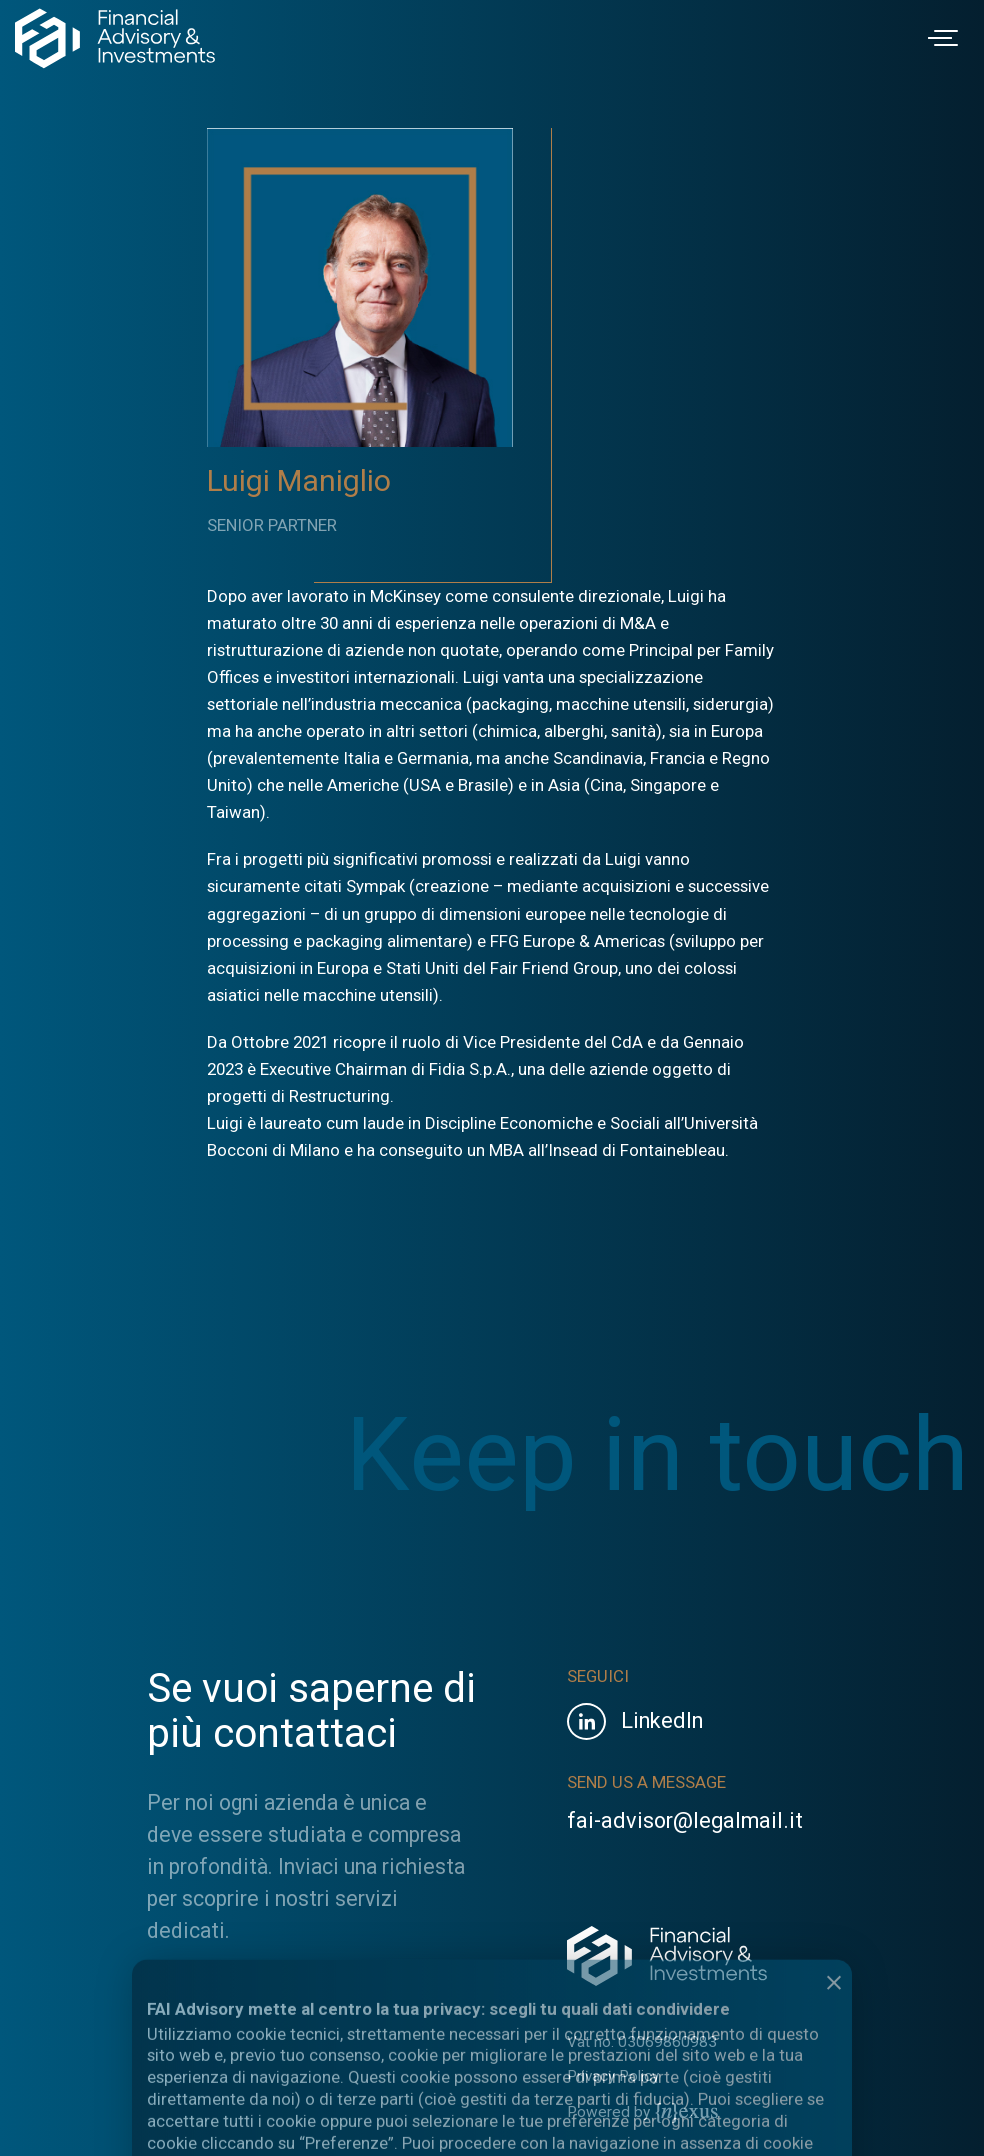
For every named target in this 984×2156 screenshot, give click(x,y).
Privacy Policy (613, 2076)
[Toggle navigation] (946, 38)
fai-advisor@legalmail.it (685, 1820)
